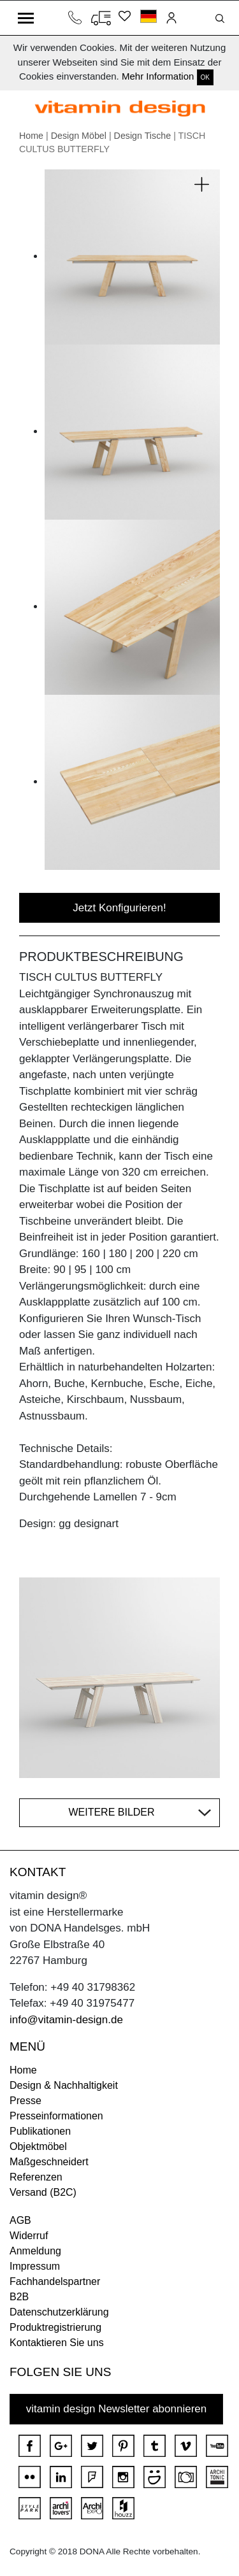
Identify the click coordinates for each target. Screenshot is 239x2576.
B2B (19, 2296)
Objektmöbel (38, 2146)
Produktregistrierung (55, 2327)
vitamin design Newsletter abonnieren (116, 2409)
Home (31, 136)
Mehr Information (158, 76)
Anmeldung (35, 2250)
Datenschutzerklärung (59, 2312)
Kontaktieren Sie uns (57, 2342)
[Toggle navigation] (25, 18)
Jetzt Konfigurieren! (119, 908)
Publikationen (40, 2131)
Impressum (35, 2266)
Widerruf (29, 2235)
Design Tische (142, 136)
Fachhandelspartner (55, 2281)
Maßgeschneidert (49, 2161)
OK (205, 77)
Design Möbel (78, 136)
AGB (20, 2220)
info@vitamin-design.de (66, 2020)
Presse (25, 2100)
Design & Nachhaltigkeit (64, 2085)
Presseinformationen (56, 2115)
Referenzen (36, 2177)
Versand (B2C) (43, 2192)
